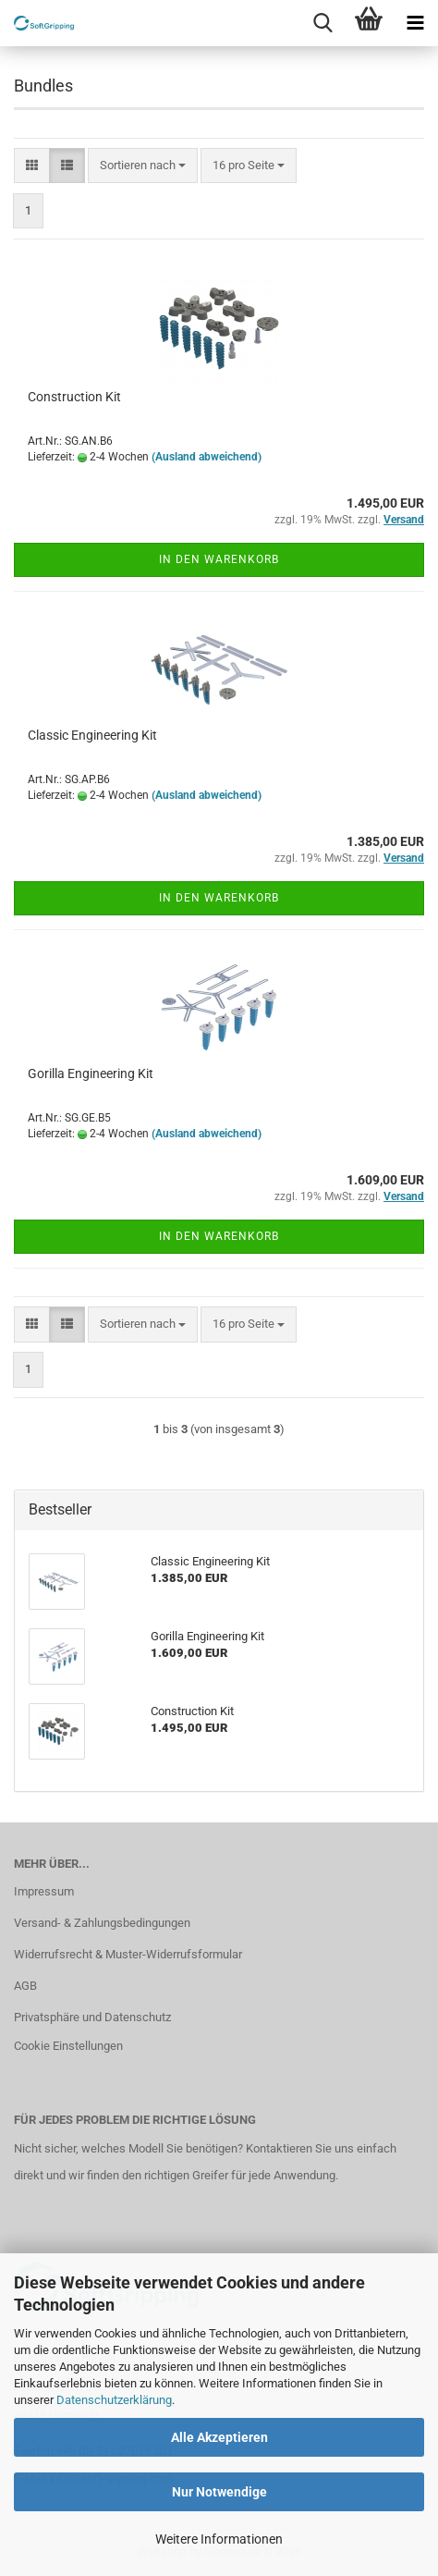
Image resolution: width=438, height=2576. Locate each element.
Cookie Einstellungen (68, 2046)
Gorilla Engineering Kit (90, 1073)
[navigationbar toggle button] (415, 23)
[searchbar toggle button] (322, 23)
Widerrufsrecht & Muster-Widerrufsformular (128, 1954)
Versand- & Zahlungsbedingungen (102, 1923)
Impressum (44, 1891)
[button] (32, 166)
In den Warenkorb (219, 559)
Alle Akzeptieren (219, 2437)
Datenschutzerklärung (114, 2400)
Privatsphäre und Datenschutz (92, 2017)
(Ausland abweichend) (207, 456)
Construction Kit (74, 396)
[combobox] (143, 166)
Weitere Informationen (219, 2539)
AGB (25, 1986)
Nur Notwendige (219, 2491)
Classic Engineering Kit (92, 735)
